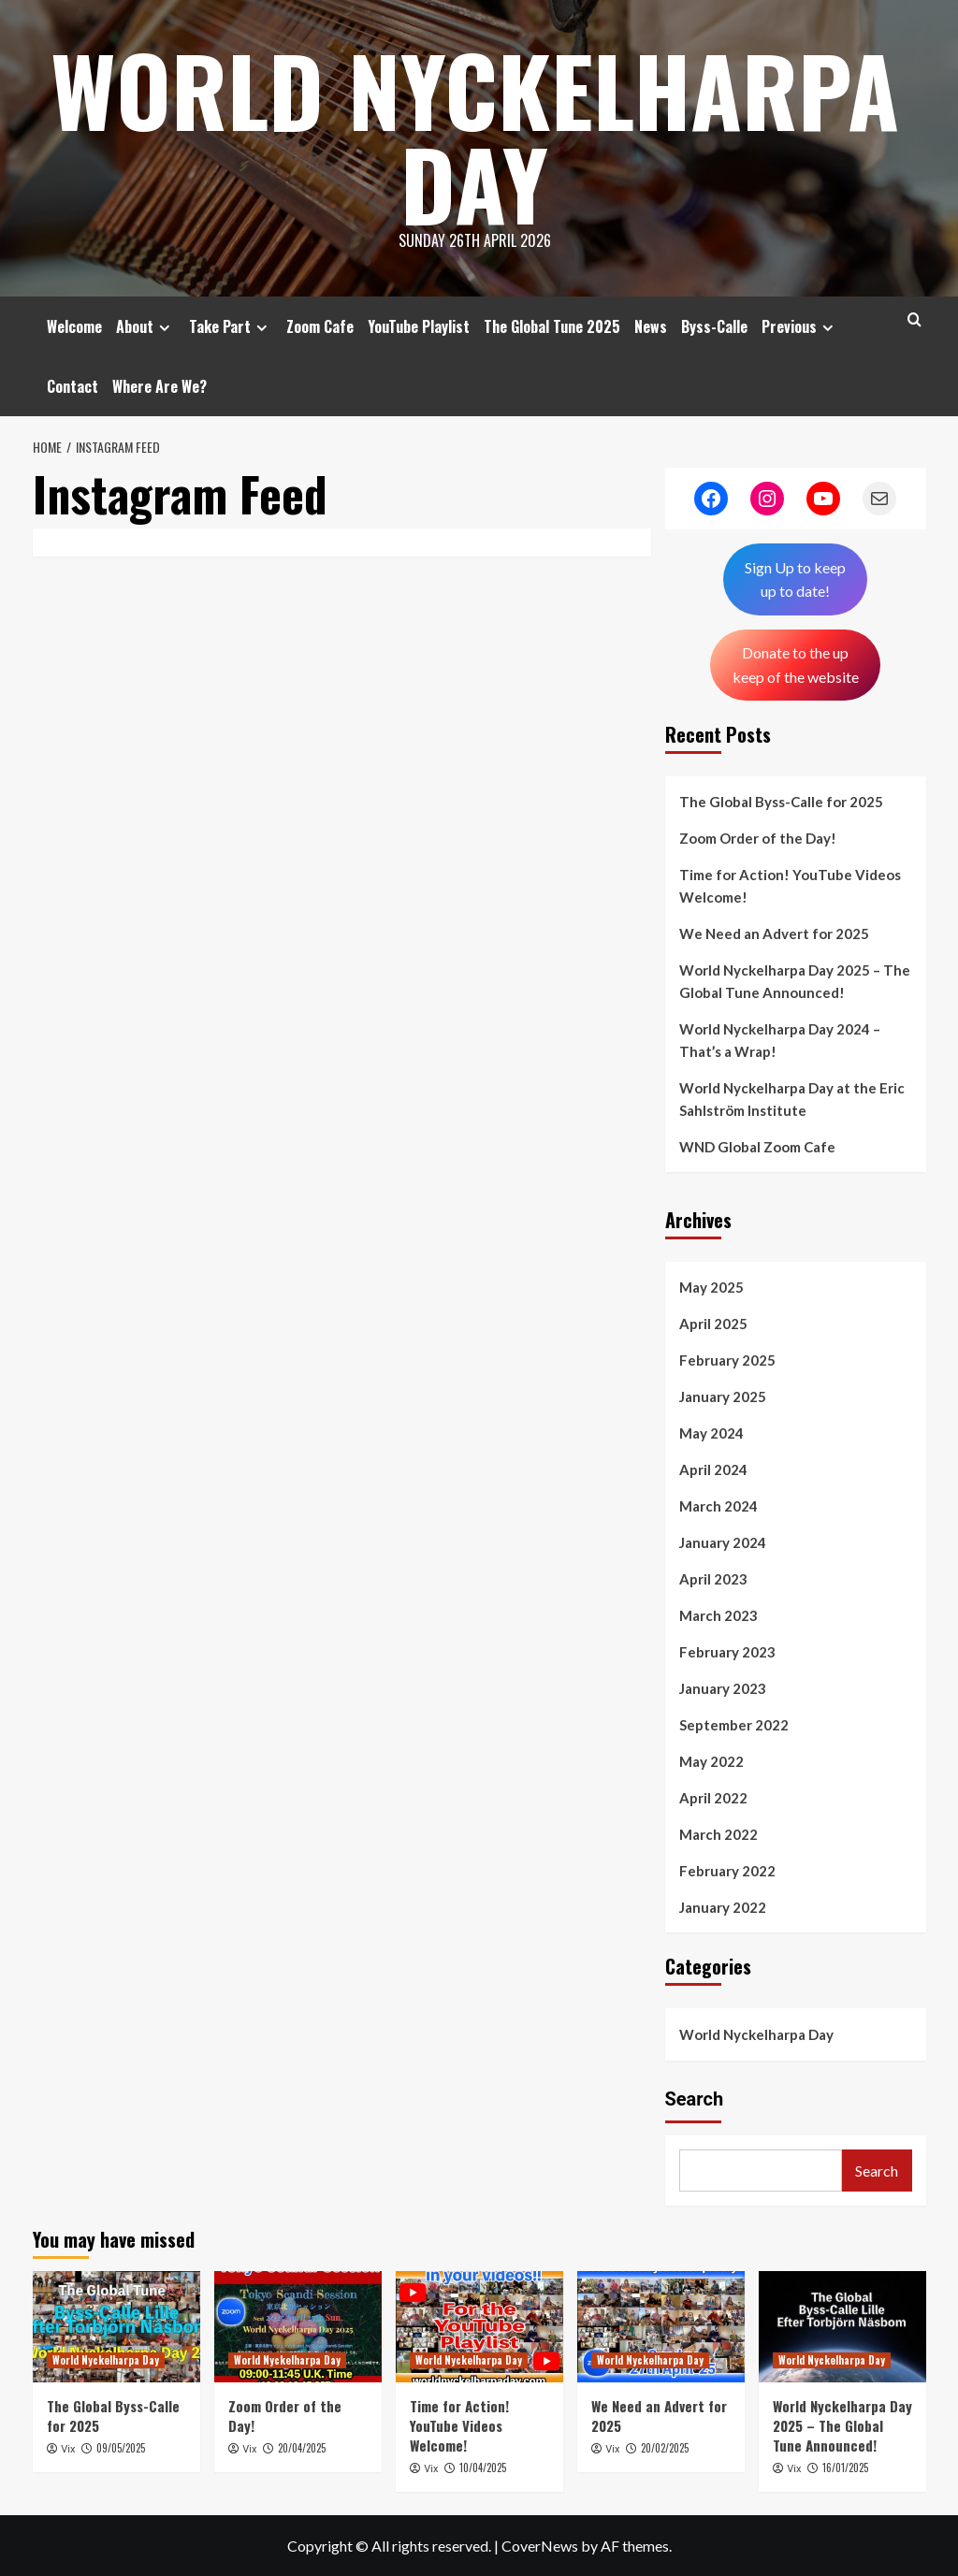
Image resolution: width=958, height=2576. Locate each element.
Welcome (74, 326)
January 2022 (722, 1907)
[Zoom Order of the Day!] (298, 2326)
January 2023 (722, 1688)
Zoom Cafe (320, 326)
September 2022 (734, 1724)
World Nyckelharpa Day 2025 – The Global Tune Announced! (794, 981)
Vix (68, 2449)
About (145, 326)
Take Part (230, 326)
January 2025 (722, 1396)
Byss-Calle (714, 326)
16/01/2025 (845, 2467)
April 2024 (713, 1469)
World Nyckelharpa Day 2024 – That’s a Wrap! (779, 1040)
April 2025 (713, 1323)
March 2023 (718, 1615)
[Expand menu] (164, 328)
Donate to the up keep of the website (796, 665)
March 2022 (718, 1834)
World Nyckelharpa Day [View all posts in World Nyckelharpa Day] (105, 2359)
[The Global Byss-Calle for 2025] (116, 2326)
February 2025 (727, 1360)
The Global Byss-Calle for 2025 (781, 801)
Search (694, 2099)
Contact (72, 386)
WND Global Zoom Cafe (757, 1146)
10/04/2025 (482, 2467)
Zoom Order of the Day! (757, 838)
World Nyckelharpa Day (475, 136)
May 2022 (711, 1761)
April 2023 (713, 1578)
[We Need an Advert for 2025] (661, 2326)
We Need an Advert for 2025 (774, 933)
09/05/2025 (120, 2447)
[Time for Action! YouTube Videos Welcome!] (479, 2326)
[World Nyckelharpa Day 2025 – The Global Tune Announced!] (842, 2326)
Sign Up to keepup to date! (795, 579)
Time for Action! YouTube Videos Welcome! (790, 885)
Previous (800, 326)
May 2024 (711, 1433)
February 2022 (727, 1870)
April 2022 (713, 1797)
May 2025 (711, 1287)
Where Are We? (159, 386)
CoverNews (539, 2545)
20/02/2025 (665, 2447)
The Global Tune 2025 (552, 326)
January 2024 (722, 1542)
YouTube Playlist (419, 326)
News (650, 326)
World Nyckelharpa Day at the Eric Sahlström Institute (792, 1099)
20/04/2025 (302, 2447)
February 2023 (727, 1651)
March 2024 (718, 1506)
